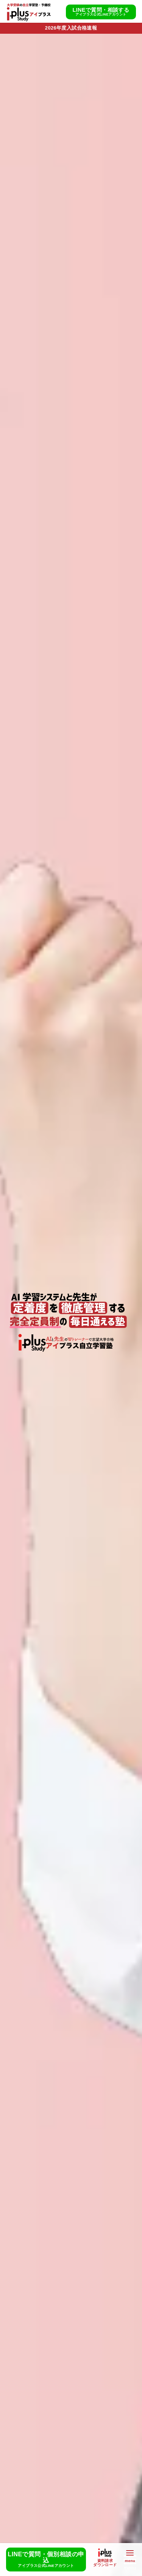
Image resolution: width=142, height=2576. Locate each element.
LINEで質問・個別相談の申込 (46, 2559)
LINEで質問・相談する (101, 12)
